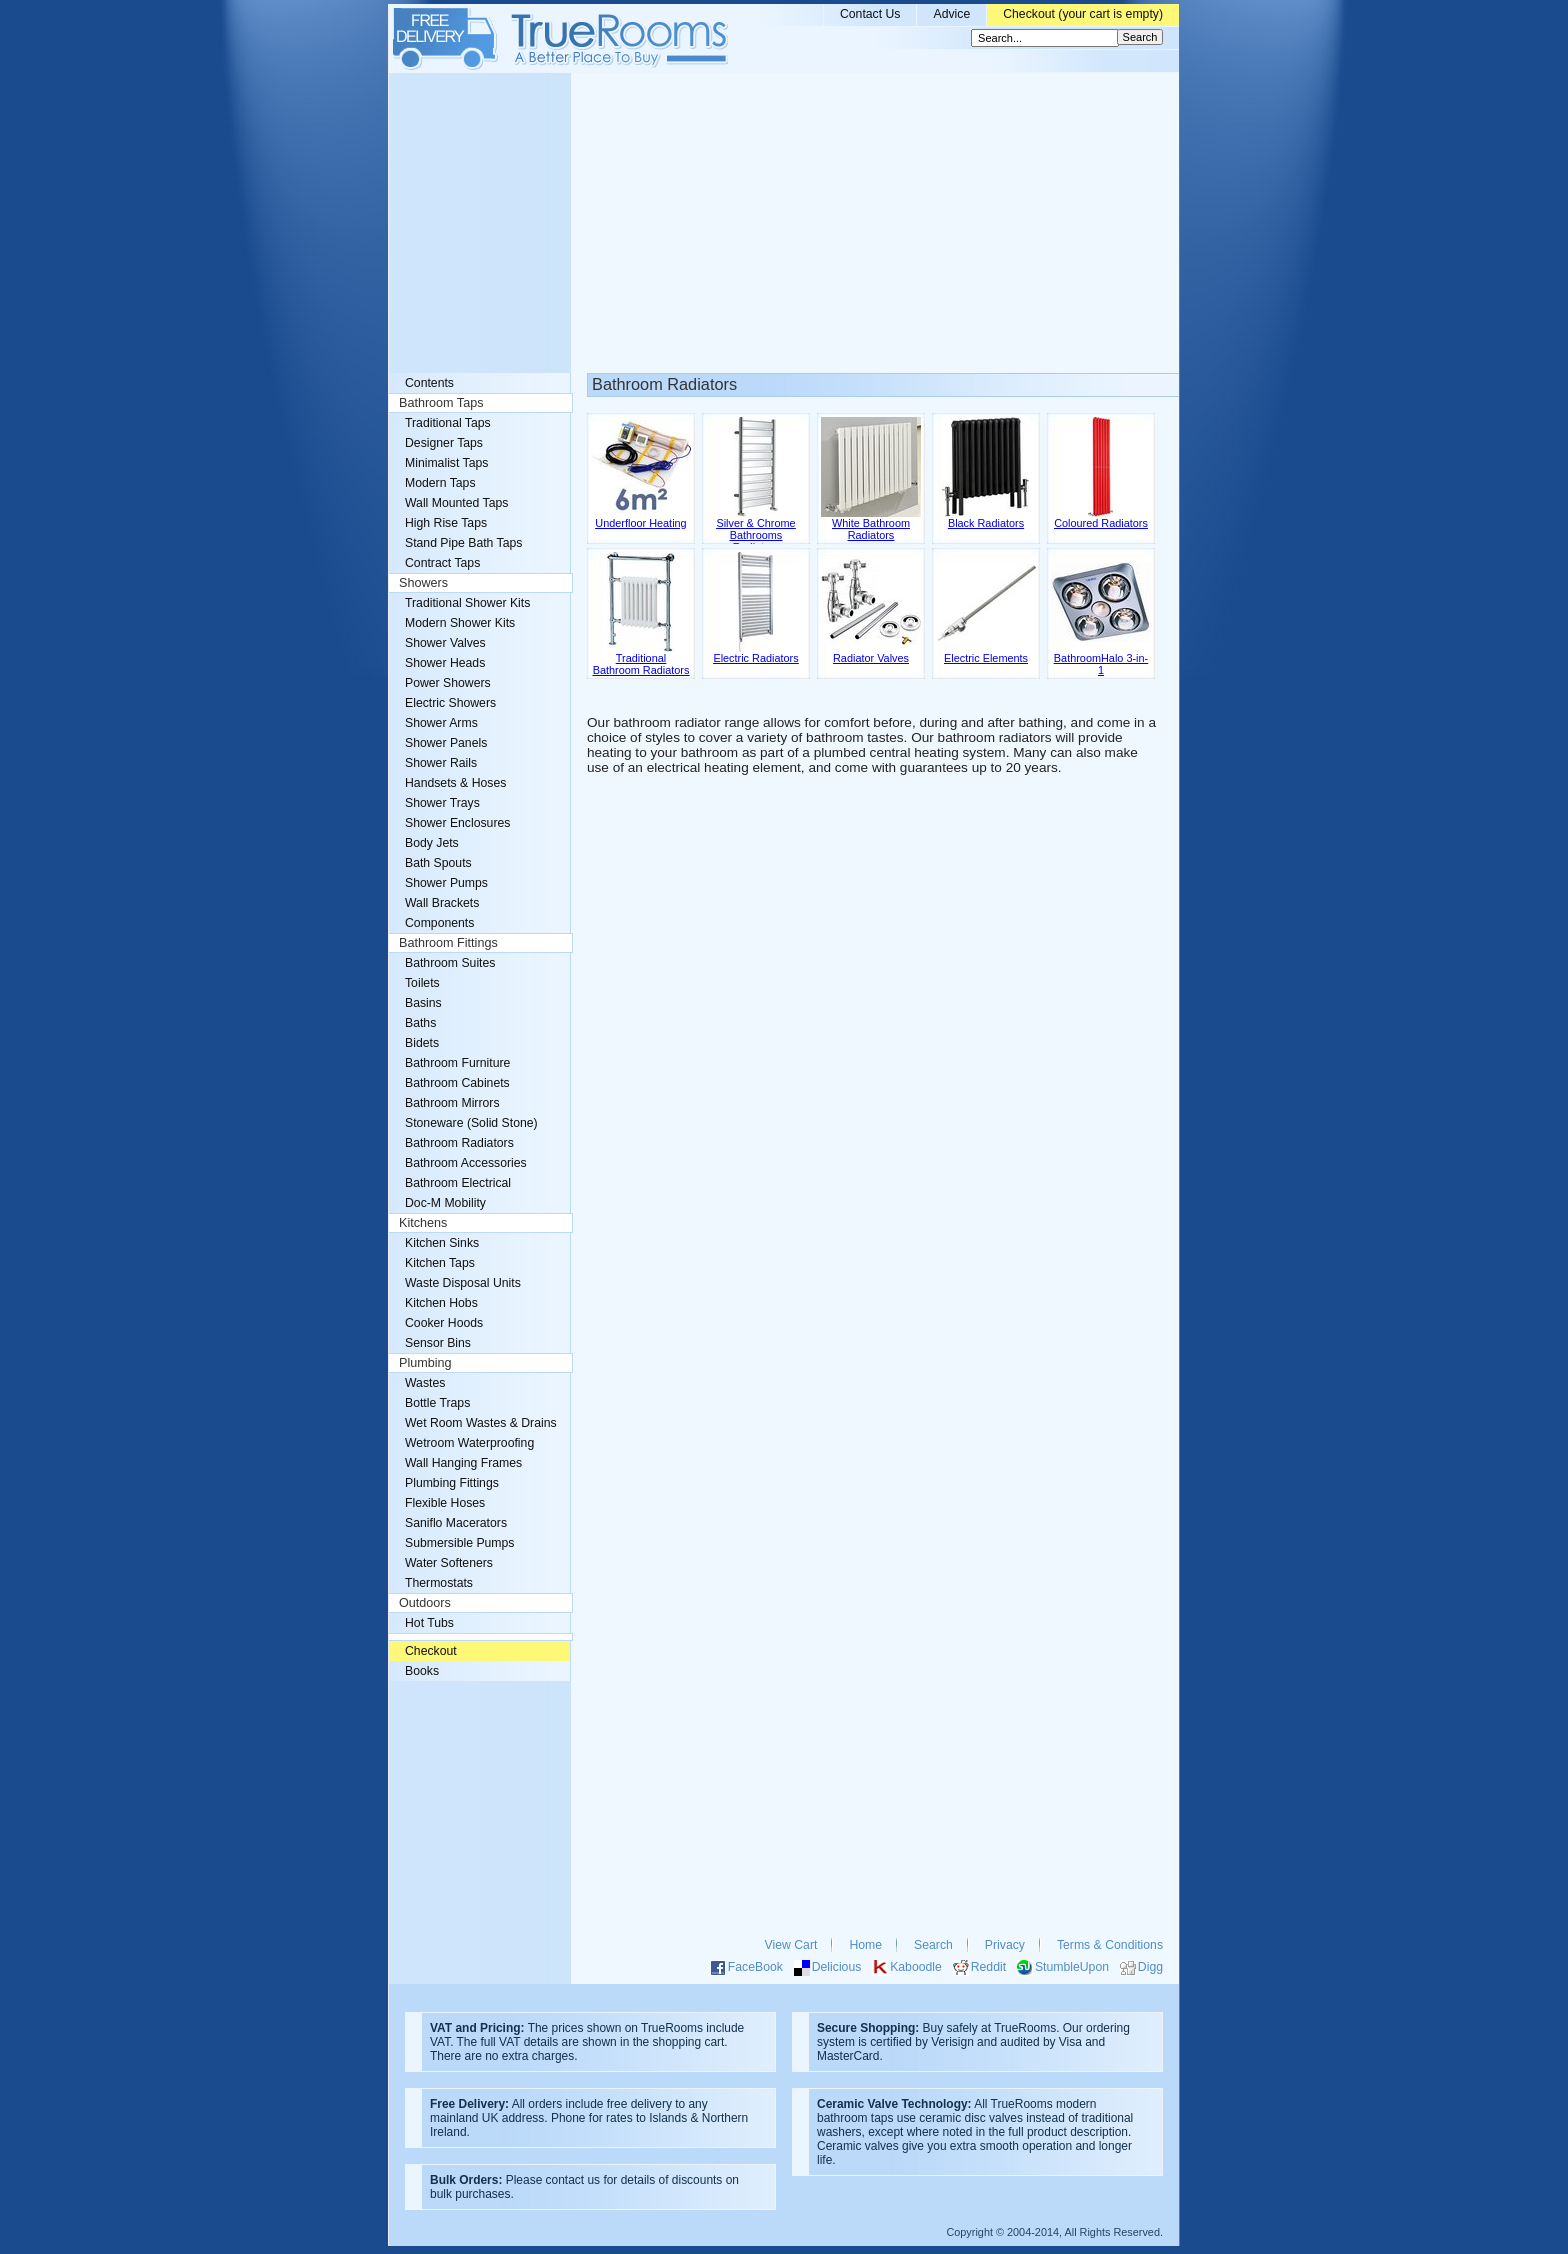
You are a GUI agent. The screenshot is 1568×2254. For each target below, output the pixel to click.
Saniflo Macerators (456, 1523)
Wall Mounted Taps (456, 503)
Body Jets (432, 843)
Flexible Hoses (445, 1503)
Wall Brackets (442, 903)
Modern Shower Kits (460, 623)
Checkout (431, 1651)
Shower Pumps (446, 883)
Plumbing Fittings (452, 1483)
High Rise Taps (446, 523)
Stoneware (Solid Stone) (471, 1123)
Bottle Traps (437, 1403)
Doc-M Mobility (445, 1203)
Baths (420, 1023)
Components (439, 923)
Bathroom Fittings (448, 943)
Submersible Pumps (459, 1543)
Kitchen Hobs (441, 1303)
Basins (423, 1003)
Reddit (988, 1967)
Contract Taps (442, 563)
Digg (1150, 1967)
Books (422, 1671)
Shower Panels (446, 743)
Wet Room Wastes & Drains (481, 1423)
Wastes (425, 1383)
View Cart (791, 1945)
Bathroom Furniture (457, 1063)
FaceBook (755, 1967)
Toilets (422, 983)
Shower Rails (441, 763)
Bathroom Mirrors (452, 1103)
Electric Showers (450, 703)
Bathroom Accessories (466, 1163)
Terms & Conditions (1110, 1945)
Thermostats (439, 1583)
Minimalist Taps (446, 463)
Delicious (837, 1967)
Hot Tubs (429, 1623)
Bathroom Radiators (459, 1143)
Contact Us (870, 14)
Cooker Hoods (444, 1323)
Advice (951, 14)
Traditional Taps (448, 423)
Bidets (422, 1043)
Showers (423, 583)
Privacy (1005, 1945)
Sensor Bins (438, 1343)
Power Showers (448, 683)
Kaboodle (916, 1967)
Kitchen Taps (440, 1263)
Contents (429, 383)
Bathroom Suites (450, 963)
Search (933, 1945)
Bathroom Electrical (458, 1183)
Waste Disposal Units (463, 1283)
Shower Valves (445, 643)
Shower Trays (442, 803)
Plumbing (425, 1363)
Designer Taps (444, 443)
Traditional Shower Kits (467, 603)
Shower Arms (441, 723)
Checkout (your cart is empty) (1083, 14)
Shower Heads (445, 663)
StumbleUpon (1072, 1967)
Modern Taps (440, 483)
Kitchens (423, 1223)
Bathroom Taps (441, 403)
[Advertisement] (784, 223)
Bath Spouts (438, 863)
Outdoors (425, 1603)
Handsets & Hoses (455, 783)
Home (865, 1945)
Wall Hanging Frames (463, 1463)
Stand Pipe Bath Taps (463, 543)
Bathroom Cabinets (457, 1083)
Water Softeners (449, 1563)
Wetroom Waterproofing (469, 1443)
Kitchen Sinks (442, 1243)
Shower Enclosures (457, 823)
